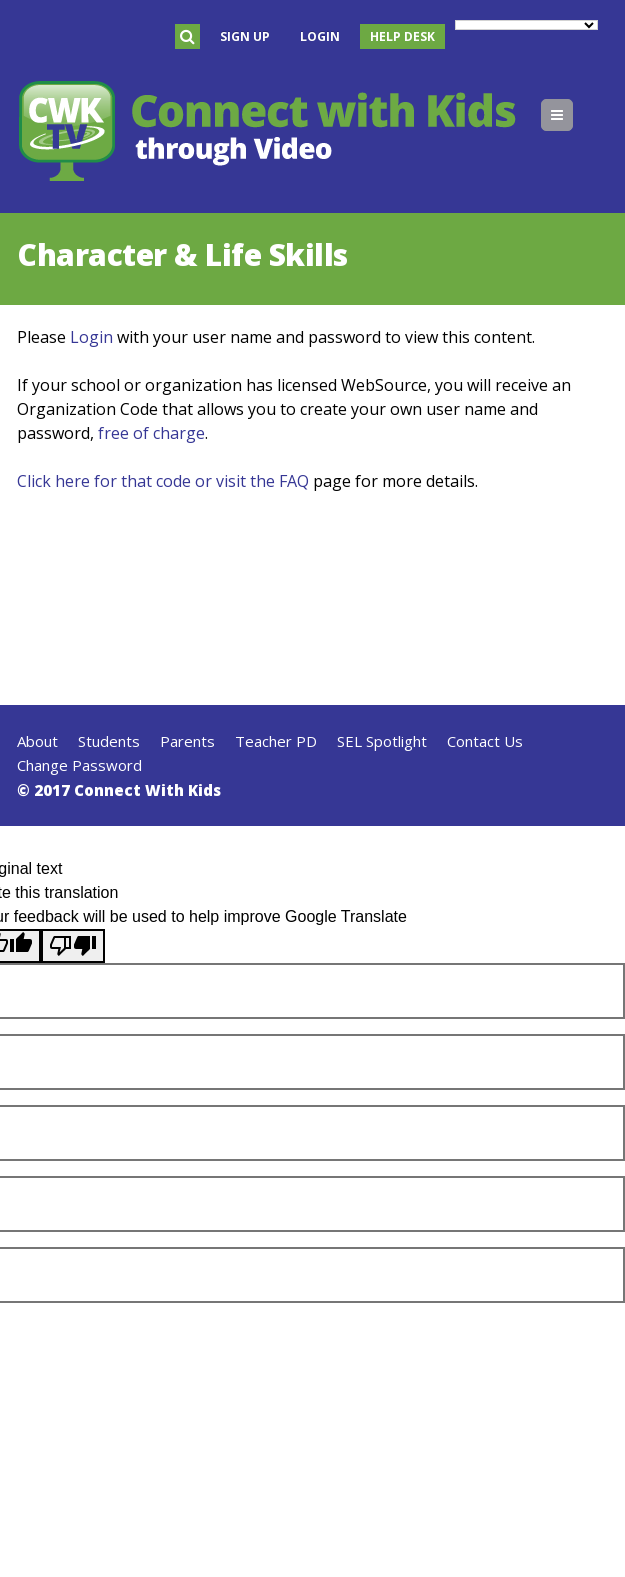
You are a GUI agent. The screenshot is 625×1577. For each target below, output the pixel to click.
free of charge (151, 433)
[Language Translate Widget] (526, 25)
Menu (572, 115)
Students (109, 741)
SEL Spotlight (382, 741)
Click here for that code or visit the (148, 481)
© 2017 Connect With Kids (119, 790)
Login (320, 36)
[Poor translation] (73, 946)
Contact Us (485, 741)
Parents (187, 741)
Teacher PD (276, 741)
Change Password (79, 765)
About (37, 741)
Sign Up (245, 36)
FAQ (294, 481)
